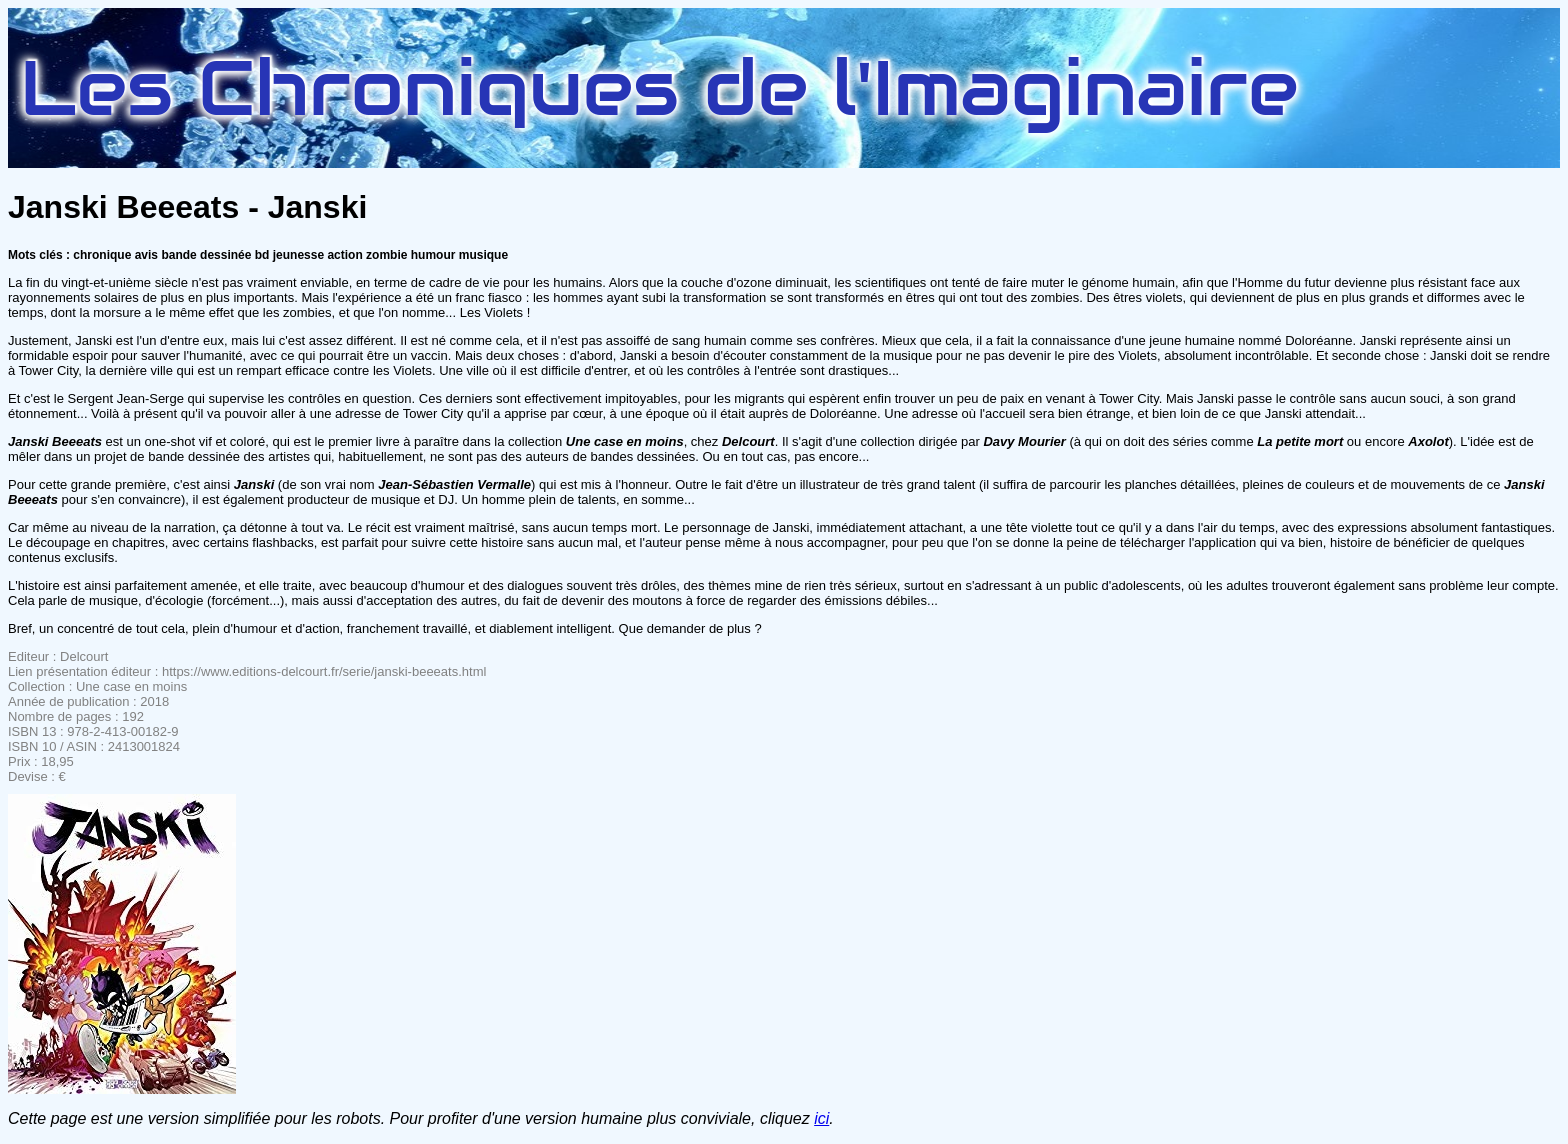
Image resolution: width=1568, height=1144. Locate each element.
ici (821, 1118)
